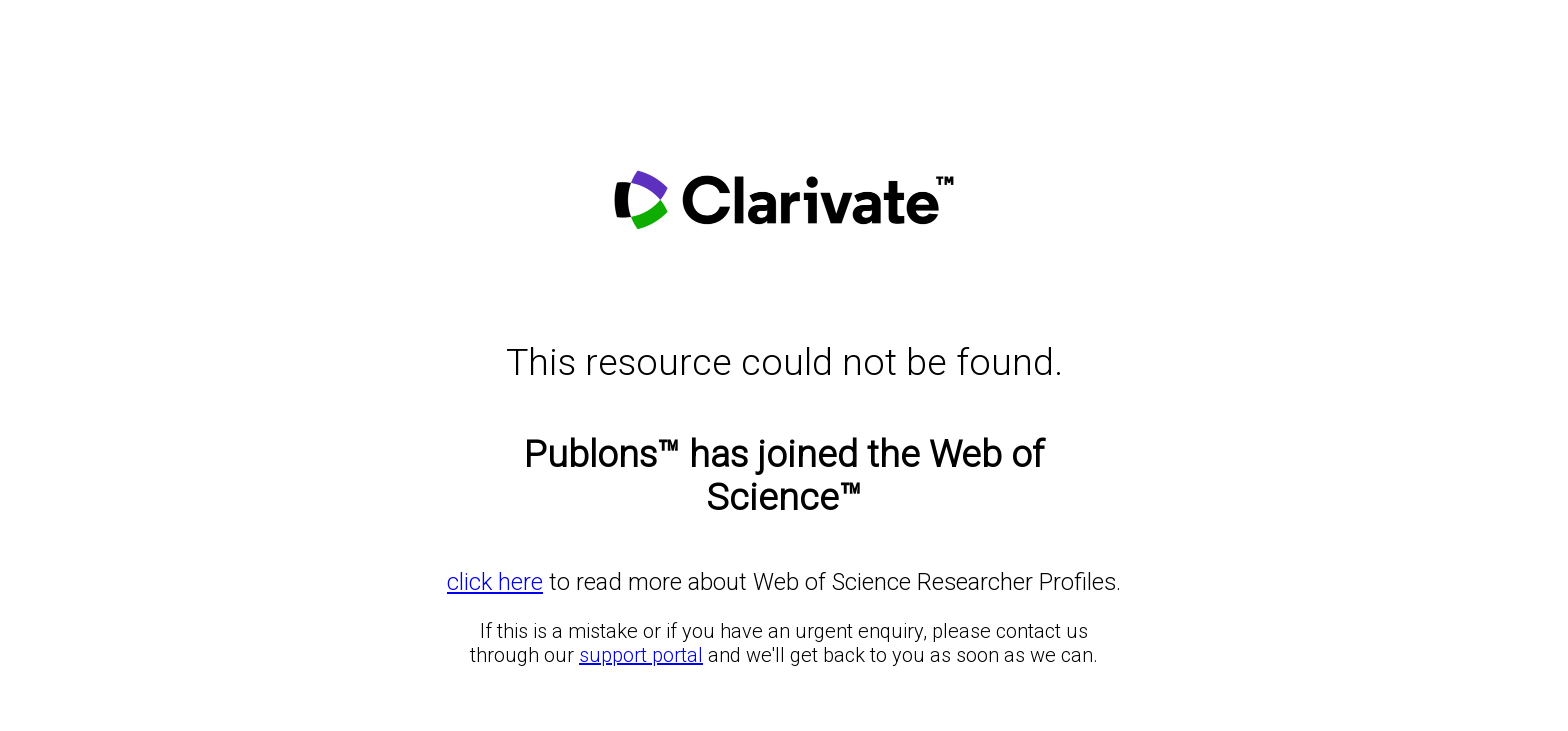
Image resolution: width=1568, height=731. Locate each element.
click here (495, 582)
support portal (641, 655)
